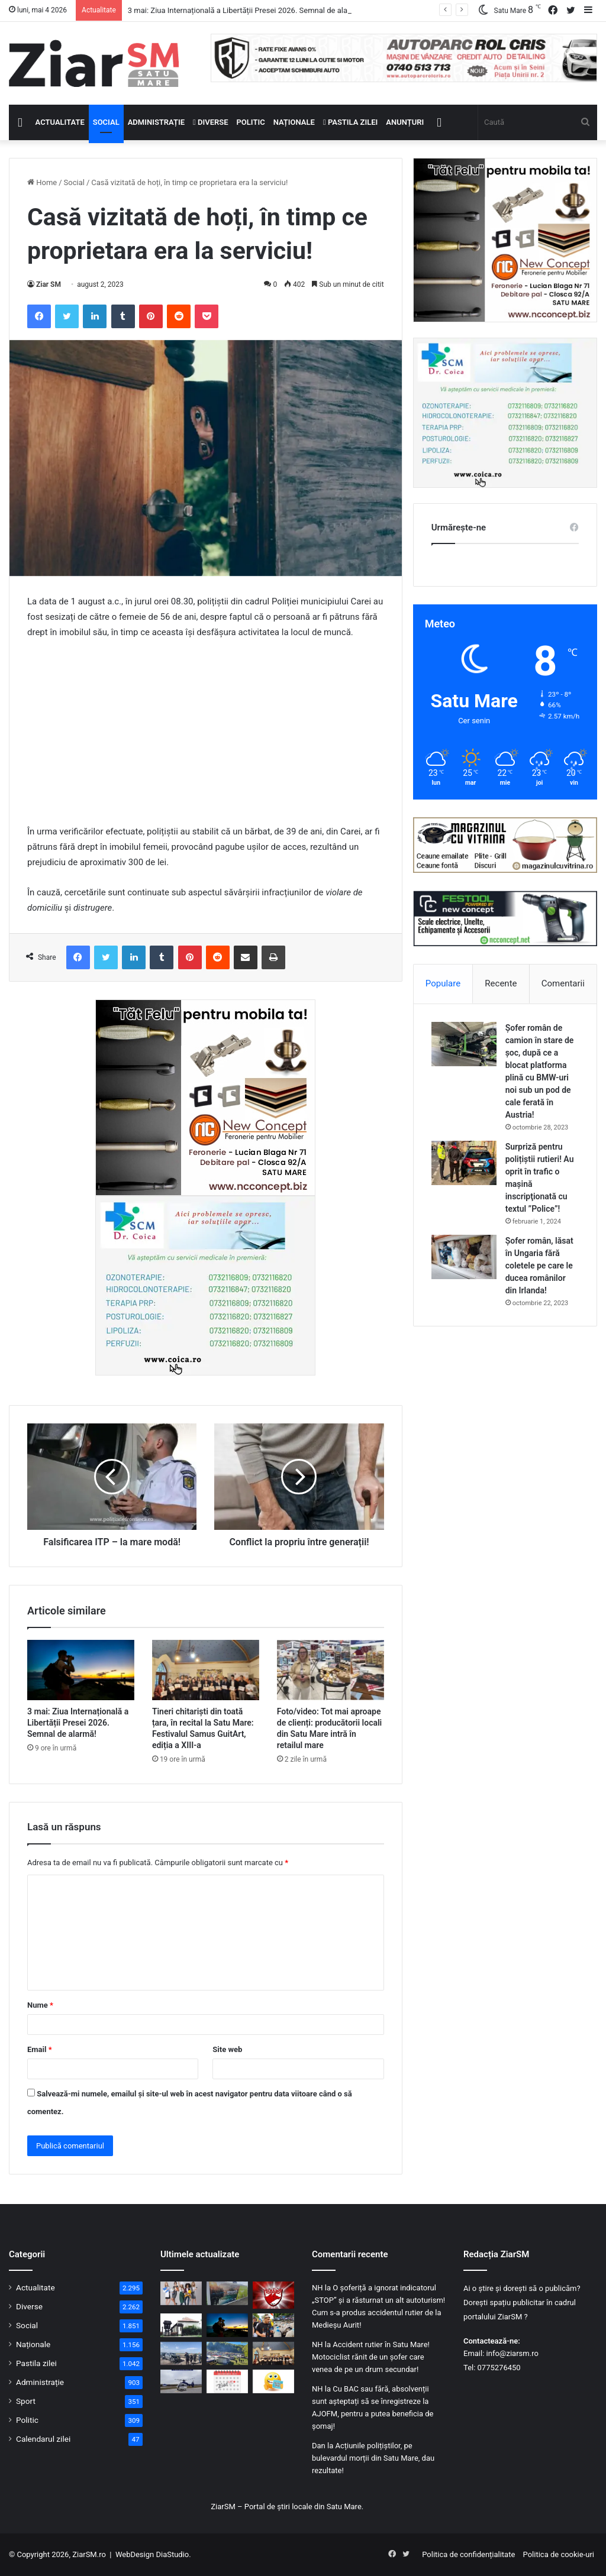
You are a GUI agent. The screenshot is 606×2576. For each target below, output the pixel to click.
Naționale (294, 122)
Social (106, 122)
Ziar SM (48, 284)
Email (39, 2049)
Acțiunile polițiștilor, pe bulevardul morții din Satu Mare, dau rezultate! (373, 2458)
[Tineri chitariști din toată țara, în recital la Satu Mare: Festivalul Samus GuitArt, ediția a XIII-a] (205, 1670)
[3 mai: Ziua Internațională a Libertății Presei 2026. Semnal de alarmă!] (80, 1670)
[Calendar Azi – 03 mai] (227, 2381)
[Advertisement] (205, 737)
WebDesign (134, 2554)
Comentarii (563, 983)
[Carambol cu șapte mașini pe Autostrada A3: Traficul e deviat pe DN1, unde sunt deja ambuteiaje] (181, 2353)
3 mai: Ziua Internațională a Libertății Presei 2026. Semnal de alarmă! (245, 10)
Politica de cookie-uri (558, 2554)
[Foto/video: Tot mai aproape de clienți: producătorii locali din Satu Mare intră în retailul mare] (330, 1670)
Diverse (210, 122)
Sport (26, 2401)
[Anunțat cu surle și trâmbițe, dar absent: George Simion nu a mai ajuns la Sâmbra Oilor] (273, 2324)
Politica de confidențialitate (468, 2554)
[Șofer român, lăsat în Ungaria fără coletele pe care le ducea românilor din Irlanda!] (464, 1257)
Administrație (156, 122)
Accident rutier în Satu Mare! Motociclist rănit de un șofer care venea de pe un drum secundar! (371, 2357)
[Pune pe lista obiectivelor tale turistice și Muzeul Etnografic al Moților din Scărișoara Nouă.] (181, 2324)
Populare (443, 983)
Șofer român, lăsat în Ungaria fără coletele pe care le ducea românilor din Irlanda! (539, 1265)
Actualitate (60, 122)
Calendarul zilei (43, 2439)
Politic (251, 122)
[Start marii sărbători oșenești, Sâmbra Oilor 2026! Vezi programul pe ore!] (227, 2353)
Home (42, 182)
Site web (227, 2049)
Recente (501, 983)
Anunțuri (405, 122)
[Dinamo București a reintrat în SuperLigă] (273, 2295)
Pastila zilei (350, 122)
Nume (40, 2005)
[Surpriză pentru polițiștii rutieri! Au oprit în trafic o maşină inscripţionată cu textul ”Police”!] (464, 1163)
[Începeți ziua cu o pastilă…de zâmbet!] (273, 2381)
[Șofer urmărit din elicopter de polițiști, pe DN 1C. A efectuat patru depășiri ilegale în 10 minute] (181, 2381)
